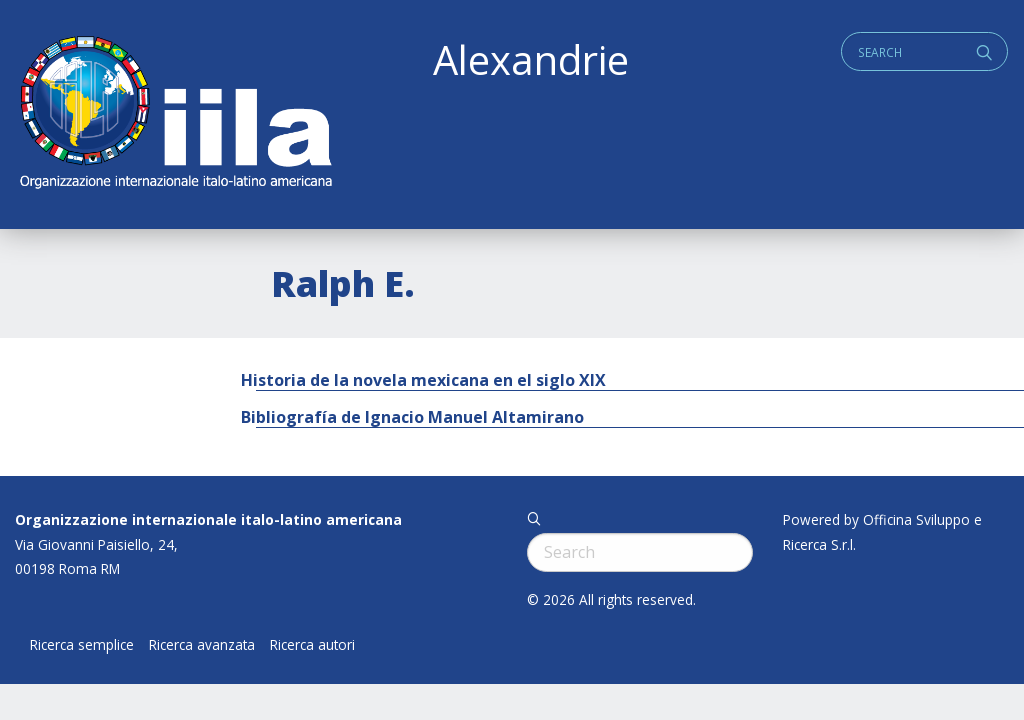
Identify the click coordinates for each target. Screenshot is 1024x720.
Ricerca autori (312, 645)
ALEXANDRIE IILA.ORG (175, 114)
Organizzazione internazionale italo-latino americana (208, 519)
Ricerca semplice (82, 645)
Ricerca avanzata (202, 645)
